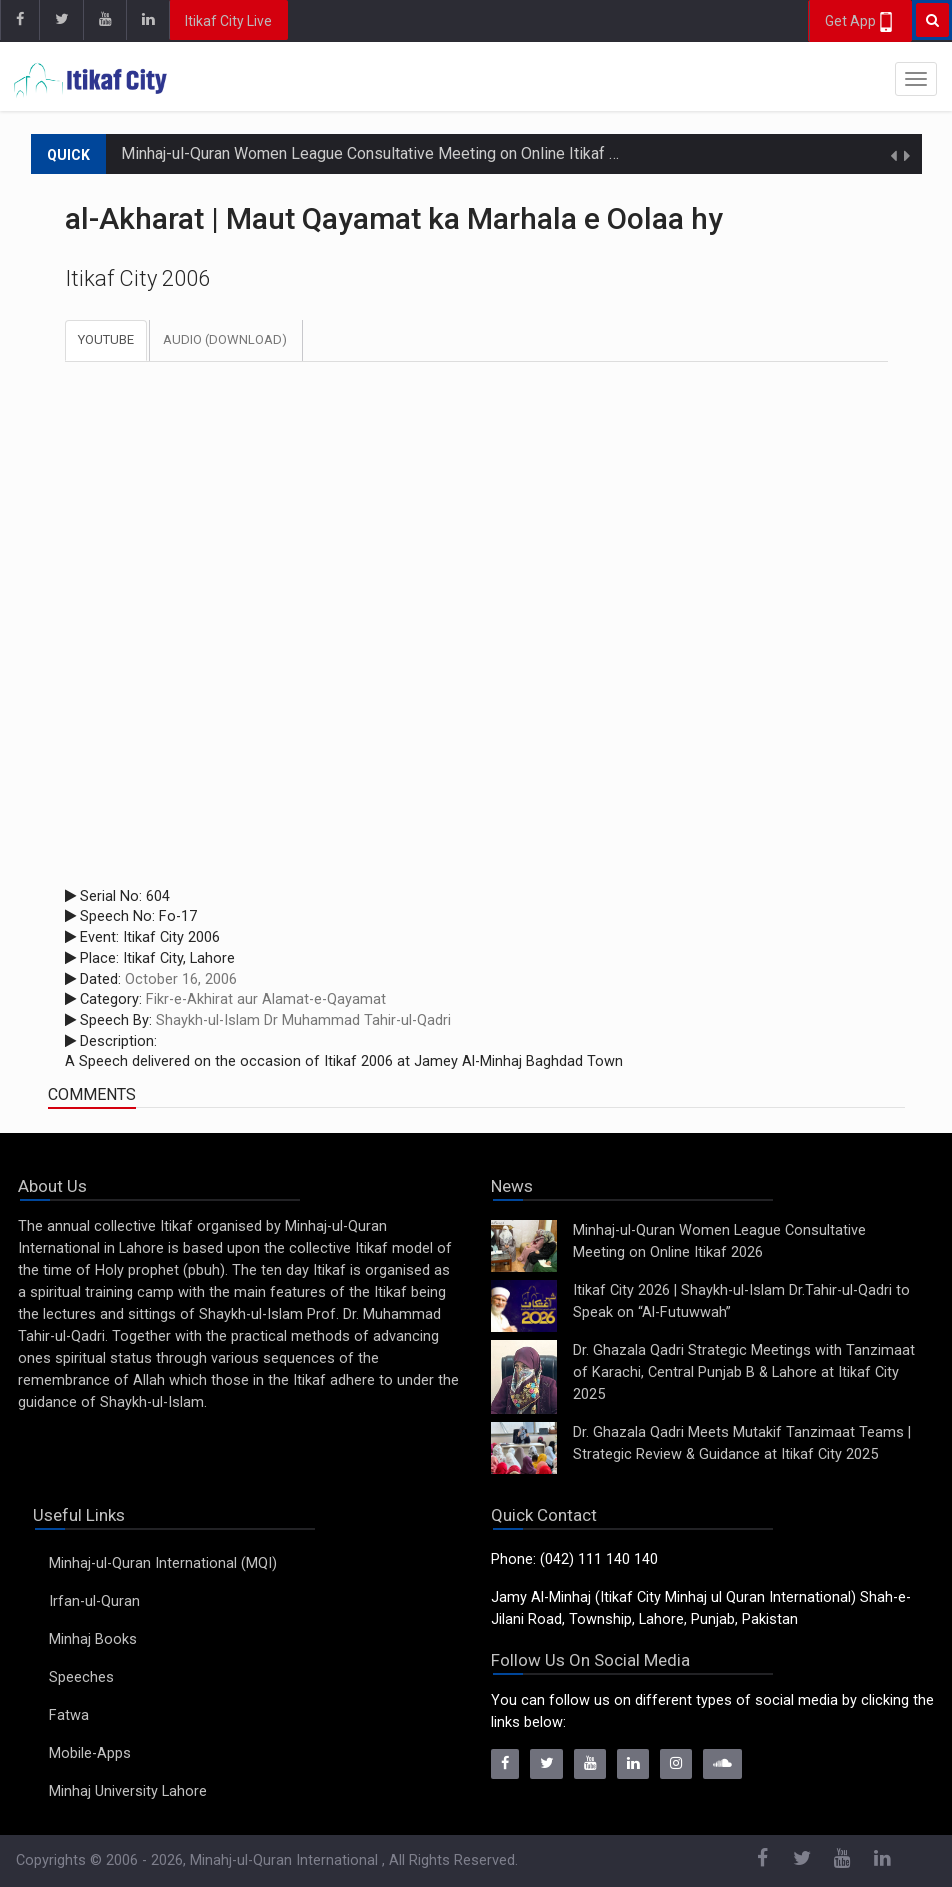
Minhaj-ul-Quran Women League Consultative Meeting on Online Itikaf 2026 (383, 153)
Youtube (106, 339)
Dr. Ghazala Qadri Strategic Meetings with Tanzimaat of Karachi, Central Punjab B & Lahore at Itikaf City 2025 (744, 1372)
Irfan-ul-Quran (94, 1601)
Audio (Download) (225, 339)
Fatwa (69, 1715)
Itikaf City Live (228, 21)
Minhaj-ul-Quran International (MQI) (163, 1563)
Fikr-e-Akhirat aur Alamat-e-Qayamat (266, 999)
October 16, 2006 (181, 979)
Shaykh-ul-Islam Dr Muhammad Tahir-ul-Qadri (303, 1020)
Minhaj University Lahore (128, 1791)
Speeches (81, 1677)
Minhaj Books (93, 1639)
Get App (860, 22)
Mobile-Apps (90, 1753)
